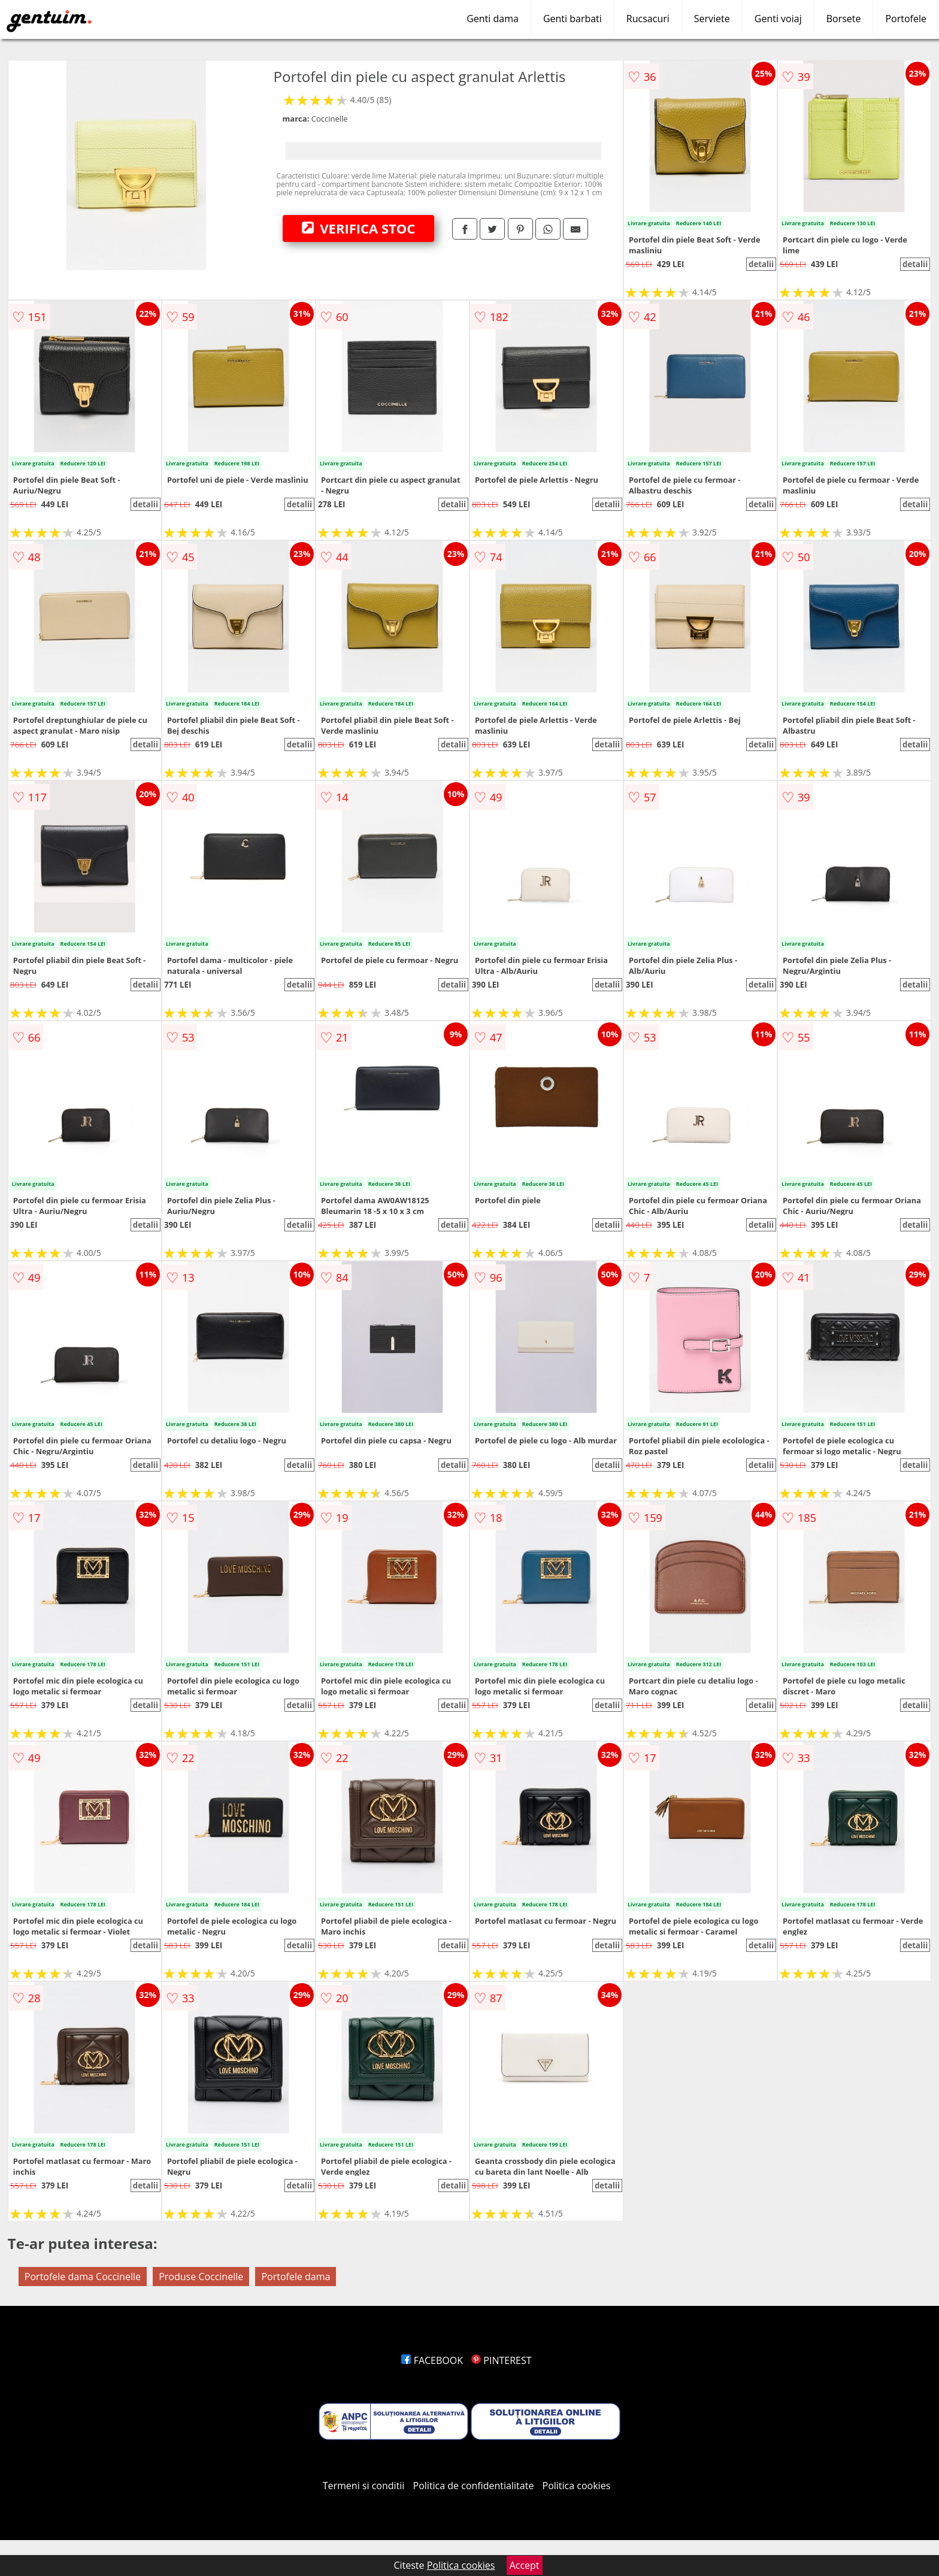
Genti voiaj (778, 18)
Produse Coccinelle (201, 2276)
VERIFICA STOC (359, 228)
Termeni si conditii (364, 2485)
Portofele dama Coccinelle (83, 2276)
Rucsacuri (648, 18)
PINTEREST (501, 2360)
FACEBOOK (432, 2360)
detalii (761, 264)
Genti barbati (572, 18)
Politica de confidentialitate (473, 2485)
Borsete (843, 18)
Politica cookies (577, 2485)
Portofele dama (295, 2276)
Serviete (712, 18)
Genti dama (493, 18)
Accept (525, 2565)
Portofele (905, 18)
